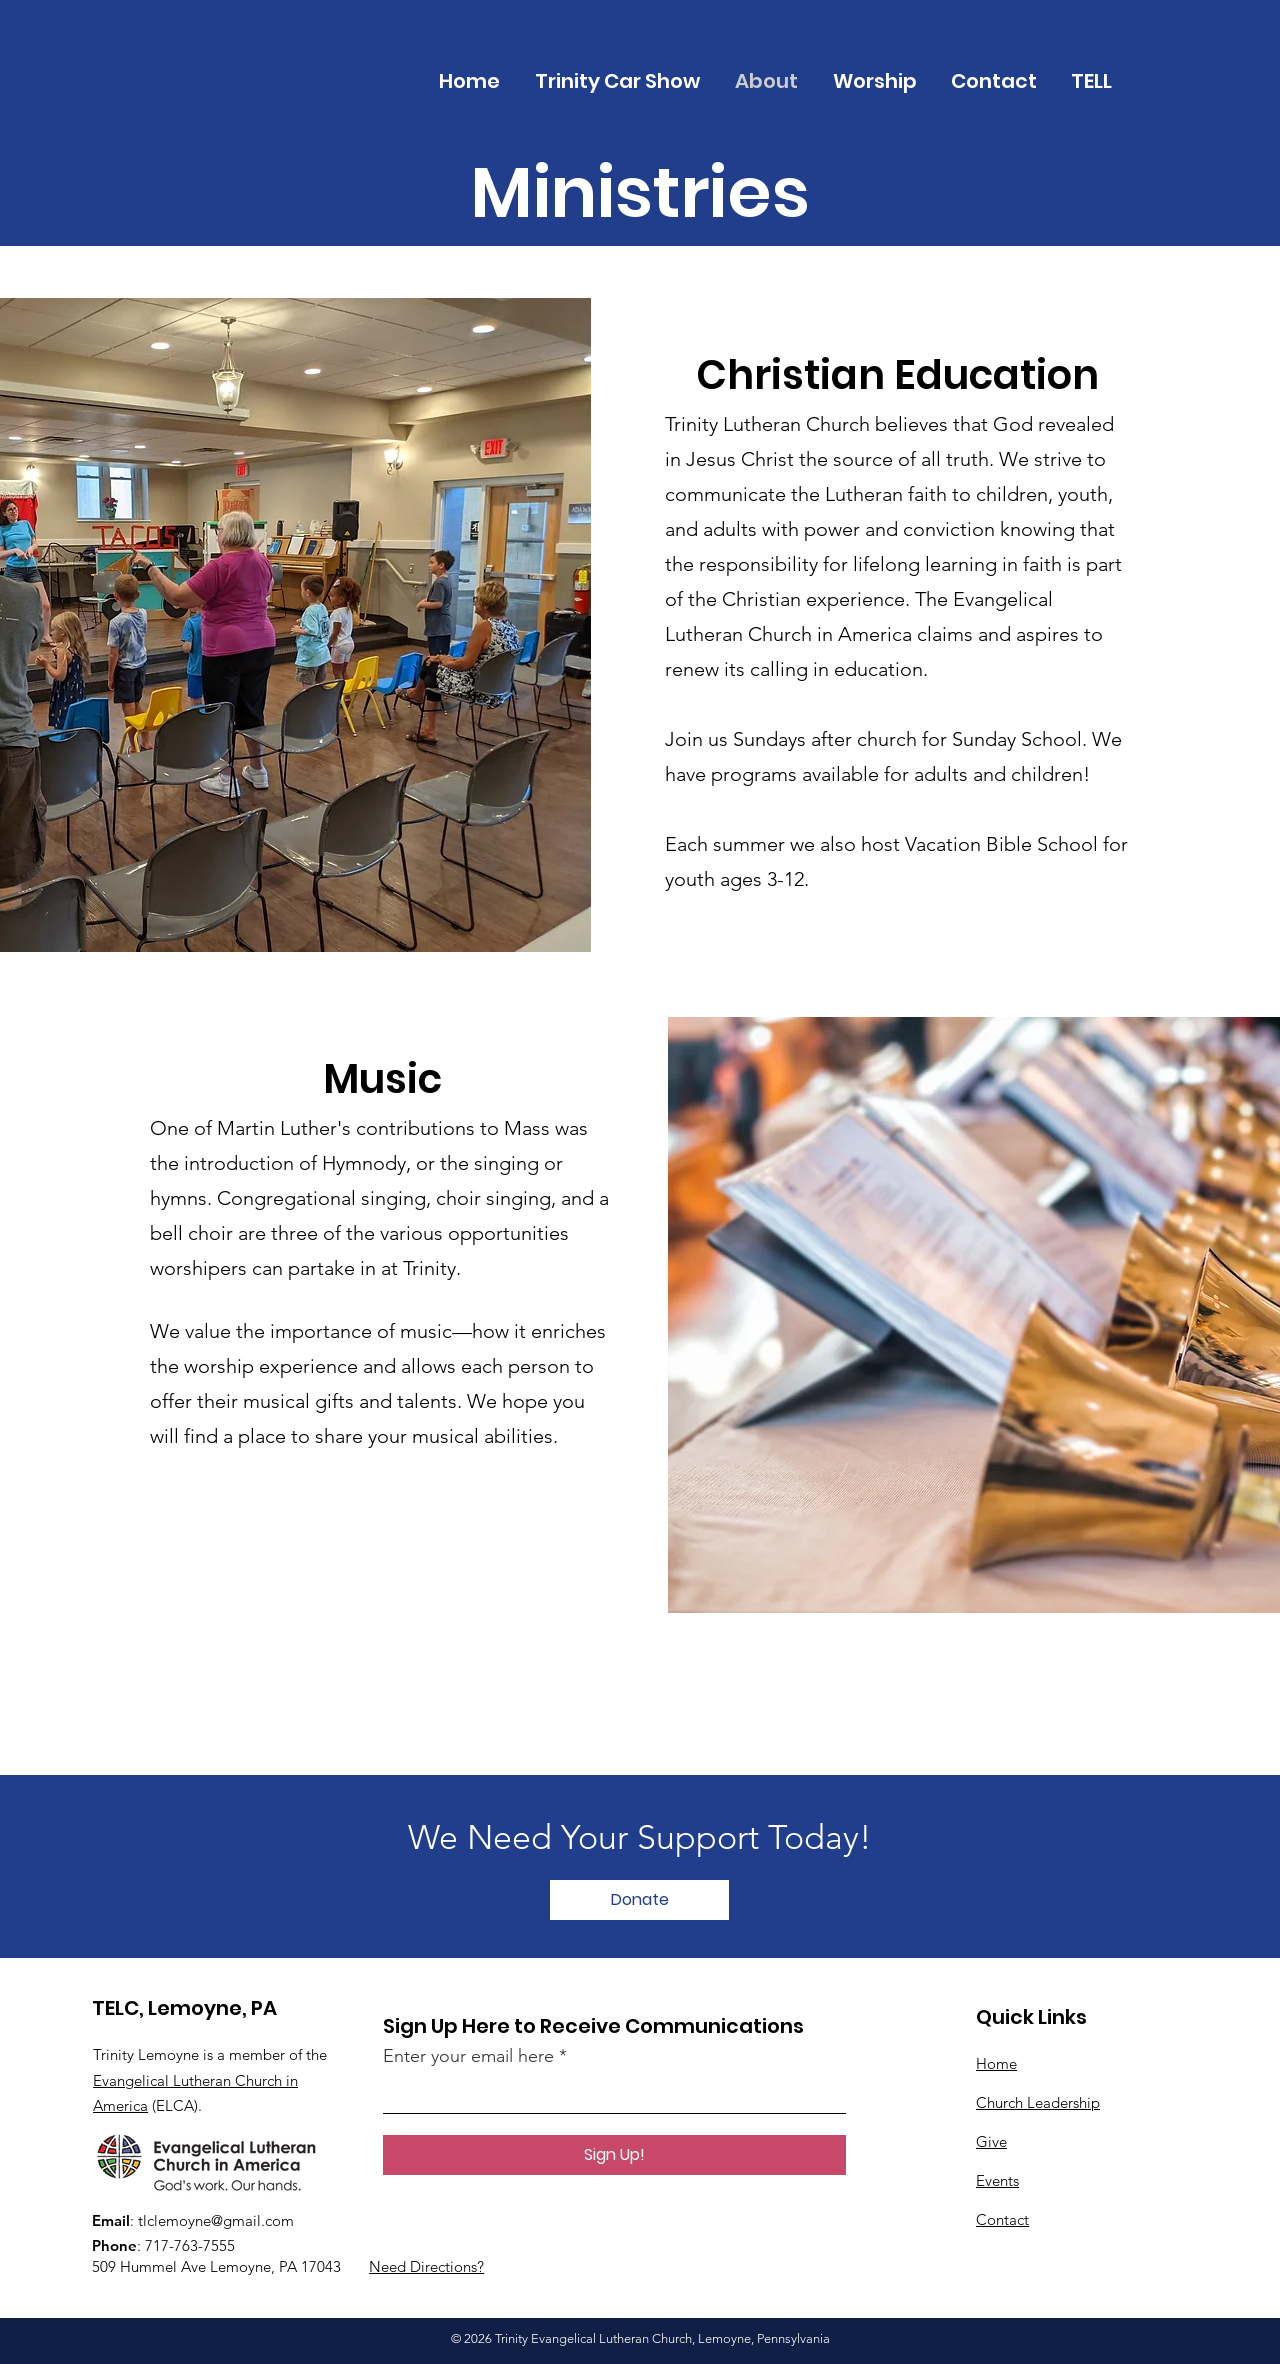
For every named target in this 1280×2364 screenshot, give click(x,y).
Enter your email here (468, 2056)
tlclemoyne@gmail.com (216, 2220)
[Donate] (639, 1900)
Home (996, 2063)
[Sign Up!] (614, 2155)
